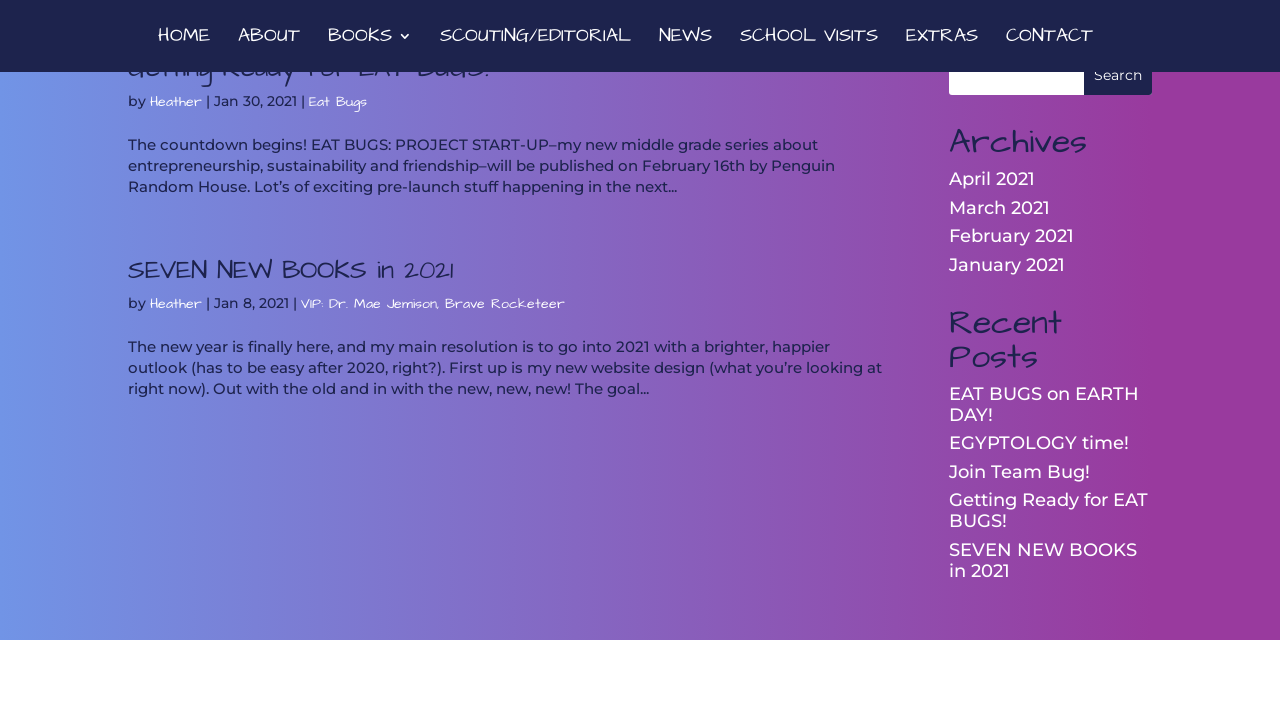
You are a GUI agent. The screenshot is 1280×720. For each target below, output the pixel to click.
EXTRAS (942, 39)
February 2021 (1011, 236)
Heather (176, 102)
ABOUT (269, 39)
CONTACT (1049, 39)
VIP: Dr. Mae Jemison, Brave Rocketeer (433, 304)
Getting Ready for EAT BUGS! (1048, 510)
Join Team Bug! (1019, 472)
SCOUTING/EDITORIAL (535, 39)
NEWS (685, 39)
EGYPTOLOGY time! (1039, 443)
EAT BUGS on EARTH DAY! (1044, 404)
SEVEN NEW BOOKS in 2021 (290, 270)
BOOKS (360, 39)
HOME (184, 39)
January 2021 (1007, 265)
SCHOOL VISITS (809, 39)
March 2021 (999, 208)
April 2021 (992, 179)
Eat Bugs (338, 102)
